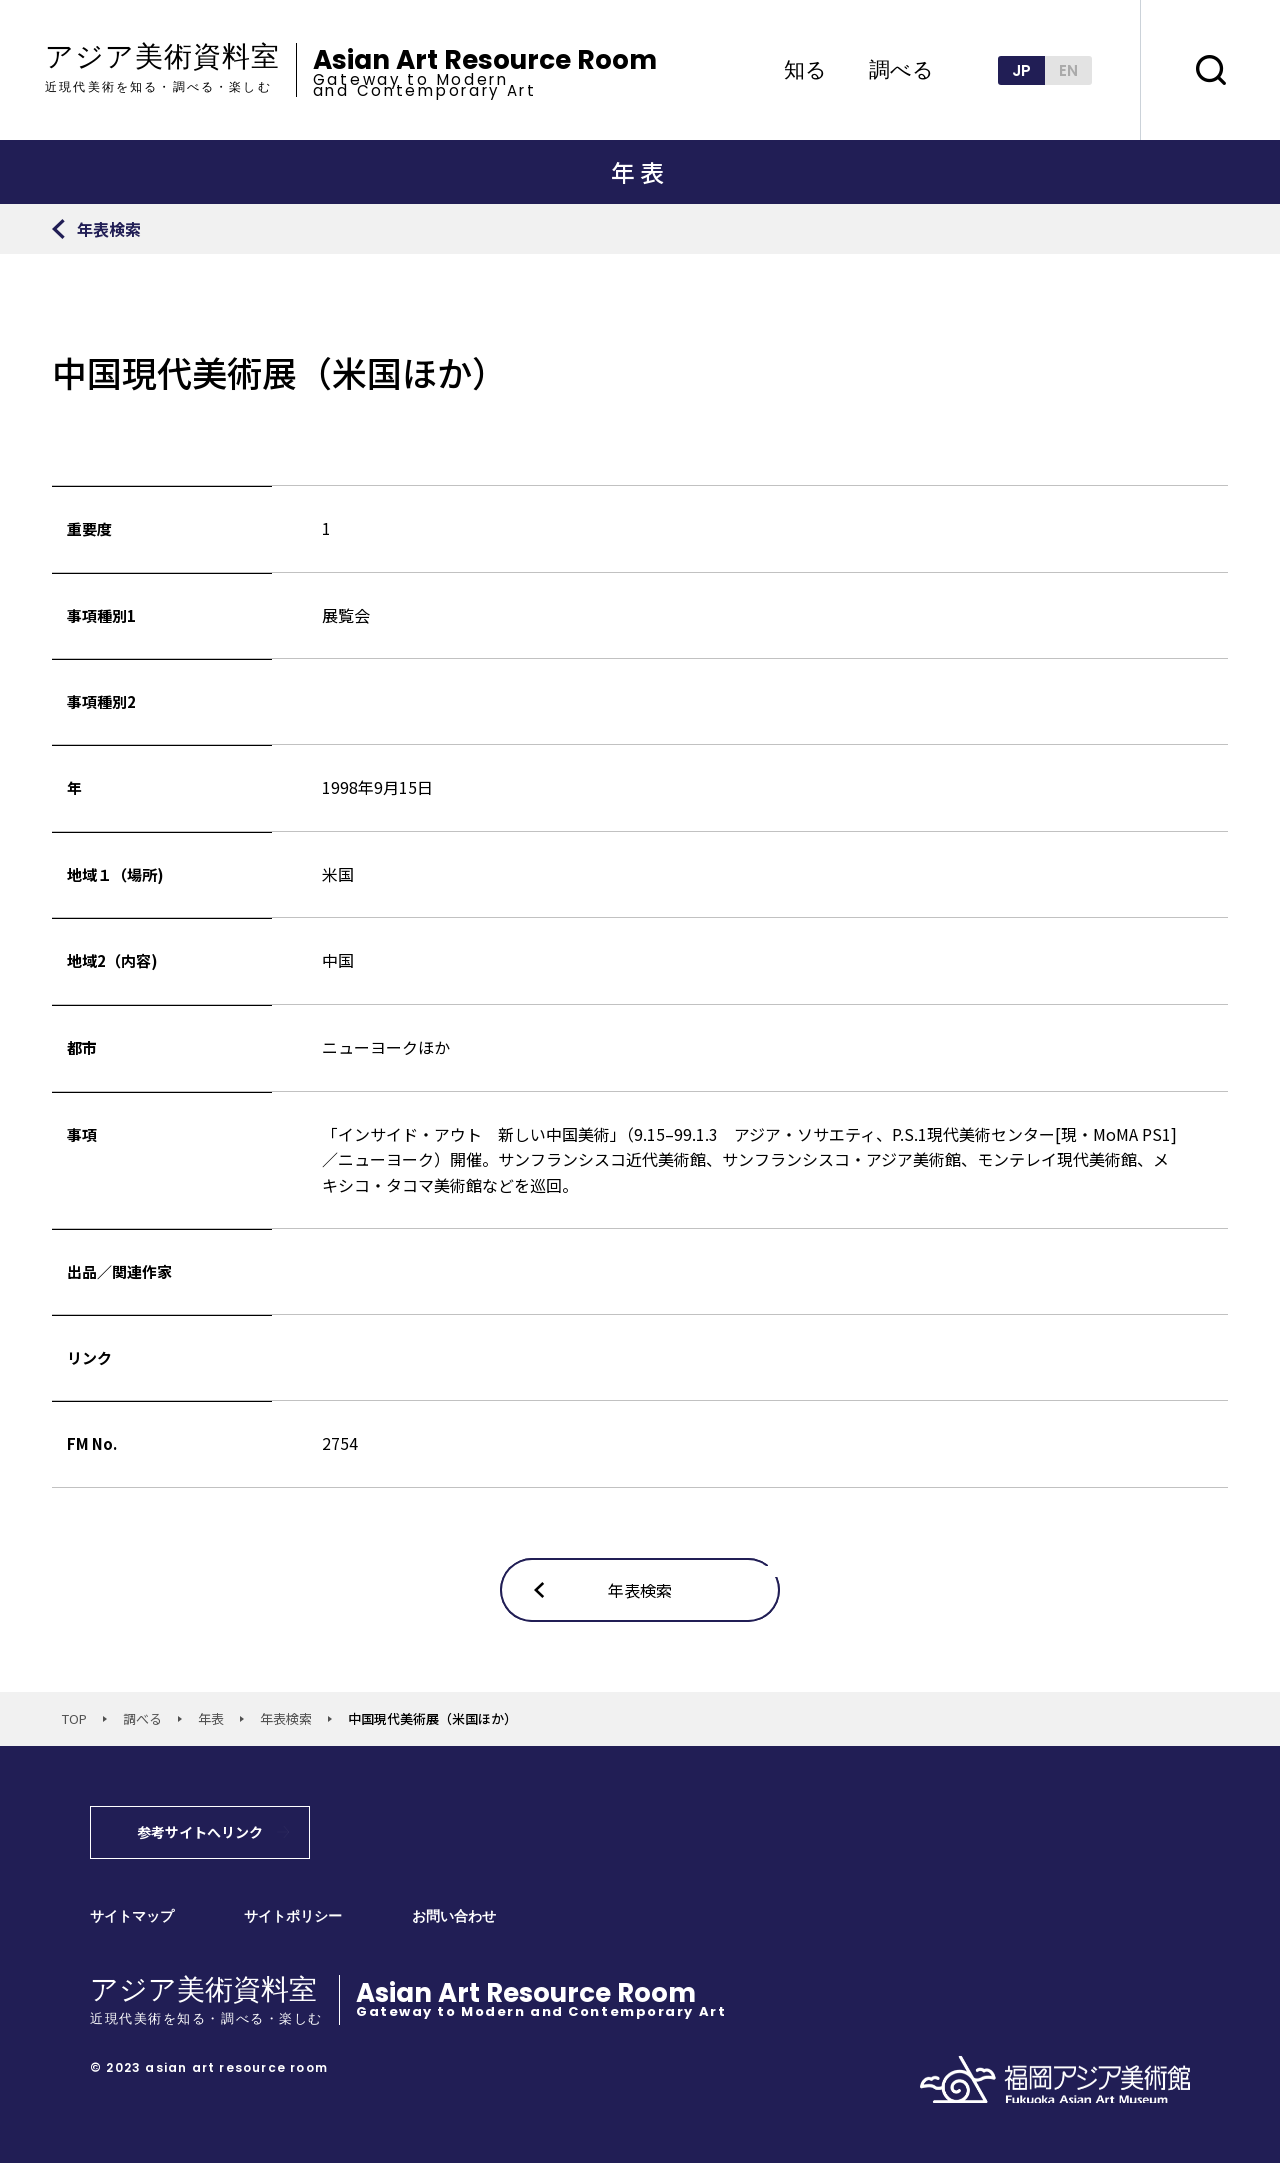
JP (1021, 70)
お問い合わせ (454, 1916)
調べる (901, 69)
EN (1068, 70)
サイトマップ (132, 1916)
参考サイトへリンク (200, 1832)
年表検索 (286, 1718)
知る (805, 69)
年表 (211, 1718)
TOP (74, 1718)
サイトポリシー (293, 1916)
